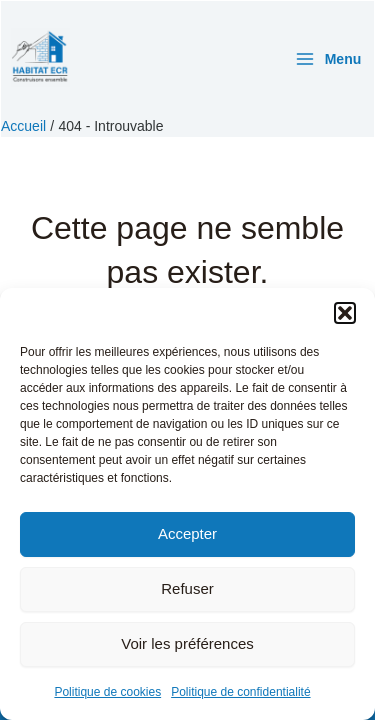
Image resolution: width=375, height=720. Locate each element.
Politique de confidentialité (240, 692)
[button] (345, 313)
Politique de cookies (107, 692)
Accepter (187, 533)
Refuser (187, 588)
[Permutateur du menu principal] (328, 59)
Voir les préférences (187, 643)
